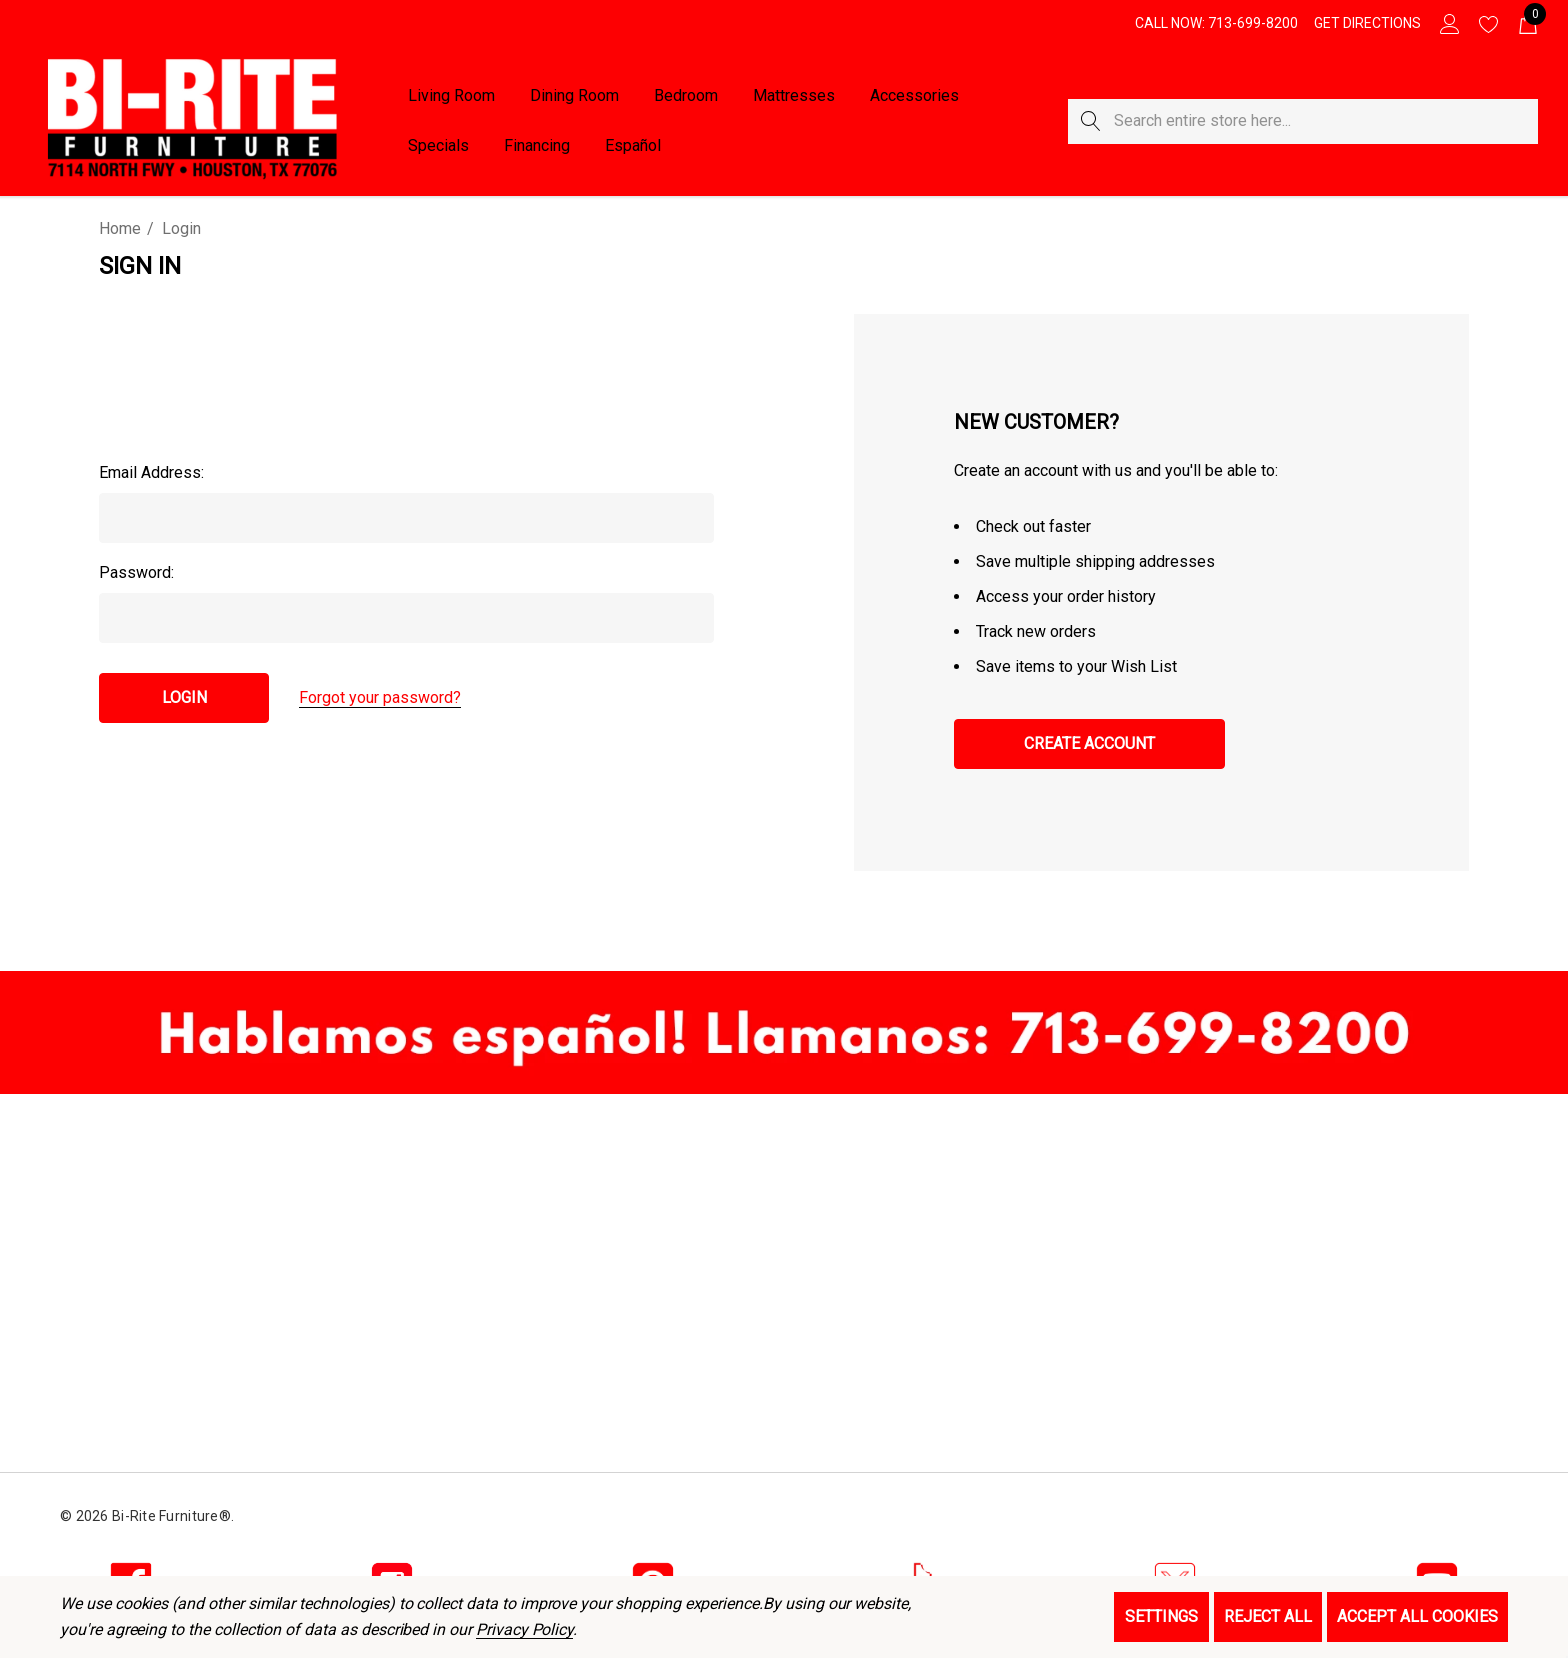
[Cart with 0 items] (1526, 23)
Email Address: (151, 472)
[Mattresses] (793, 96)
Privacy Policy (524, 1629)
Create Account (1089, 743)
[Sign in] (1448, 23)
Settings (1161, 1616)
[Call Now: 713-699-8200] (1216, 23)
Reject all (1268, 1616)
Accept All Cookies (1417, 1616)
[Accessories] (914, 97)
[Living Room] (451, 97)
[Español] (632, 146)
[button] (784, 1032)
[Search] (1090, 121)
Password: (136, 572)
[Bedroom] (686, 97)
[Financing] (536, 146)
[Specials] (438, 146)
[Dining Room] (574, 97)
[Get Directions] (1367, 23)
